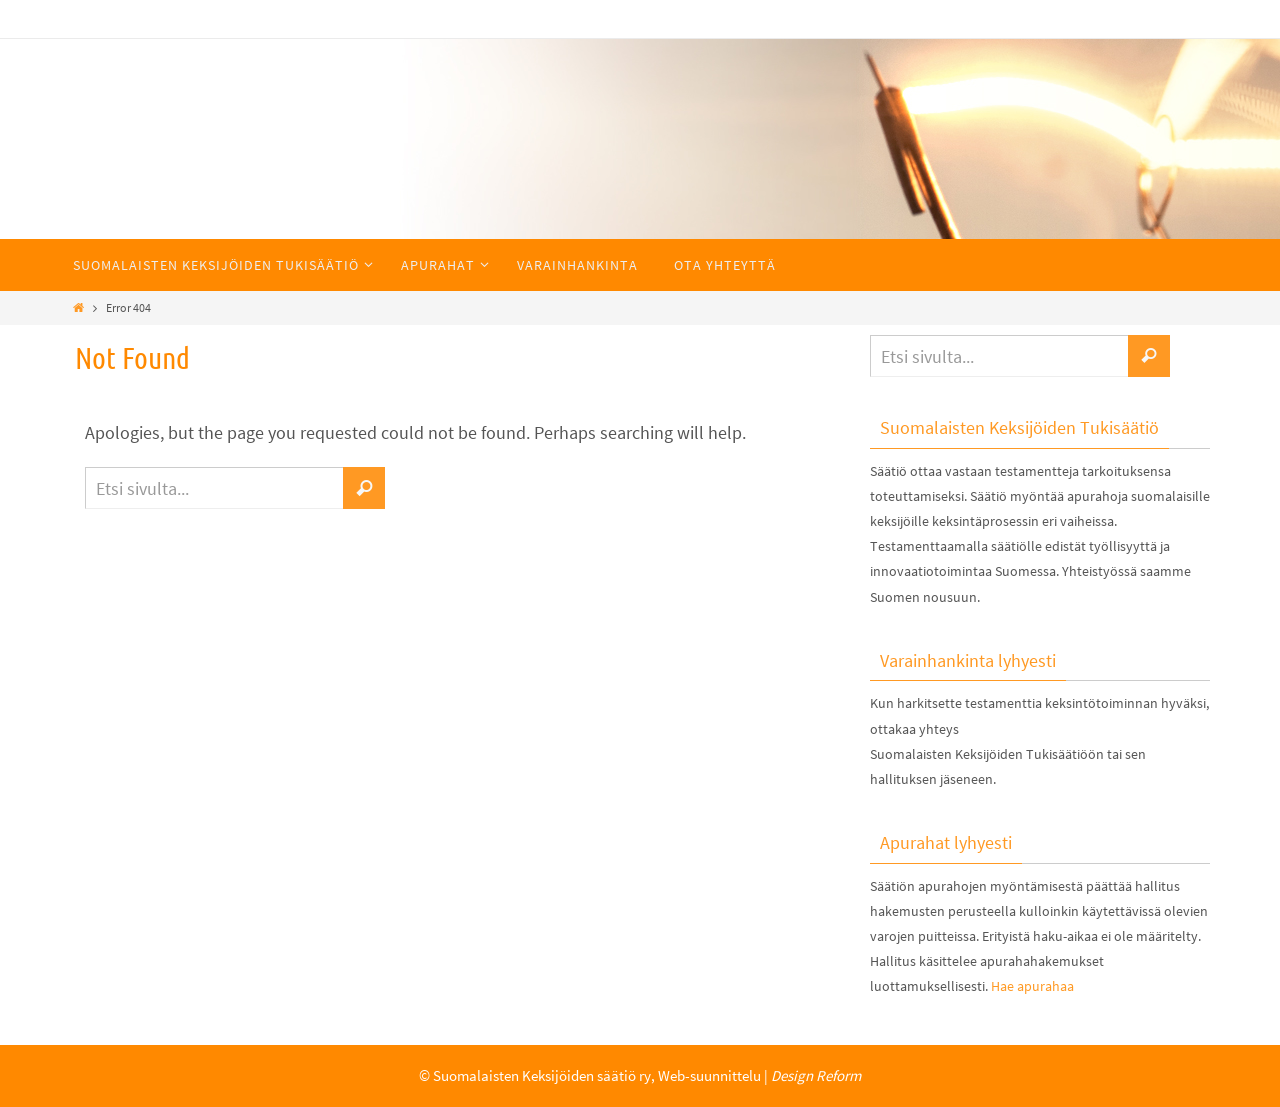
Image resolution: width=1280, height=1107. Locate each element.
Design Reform (816, 1075)
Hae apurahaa (1032, 986)
